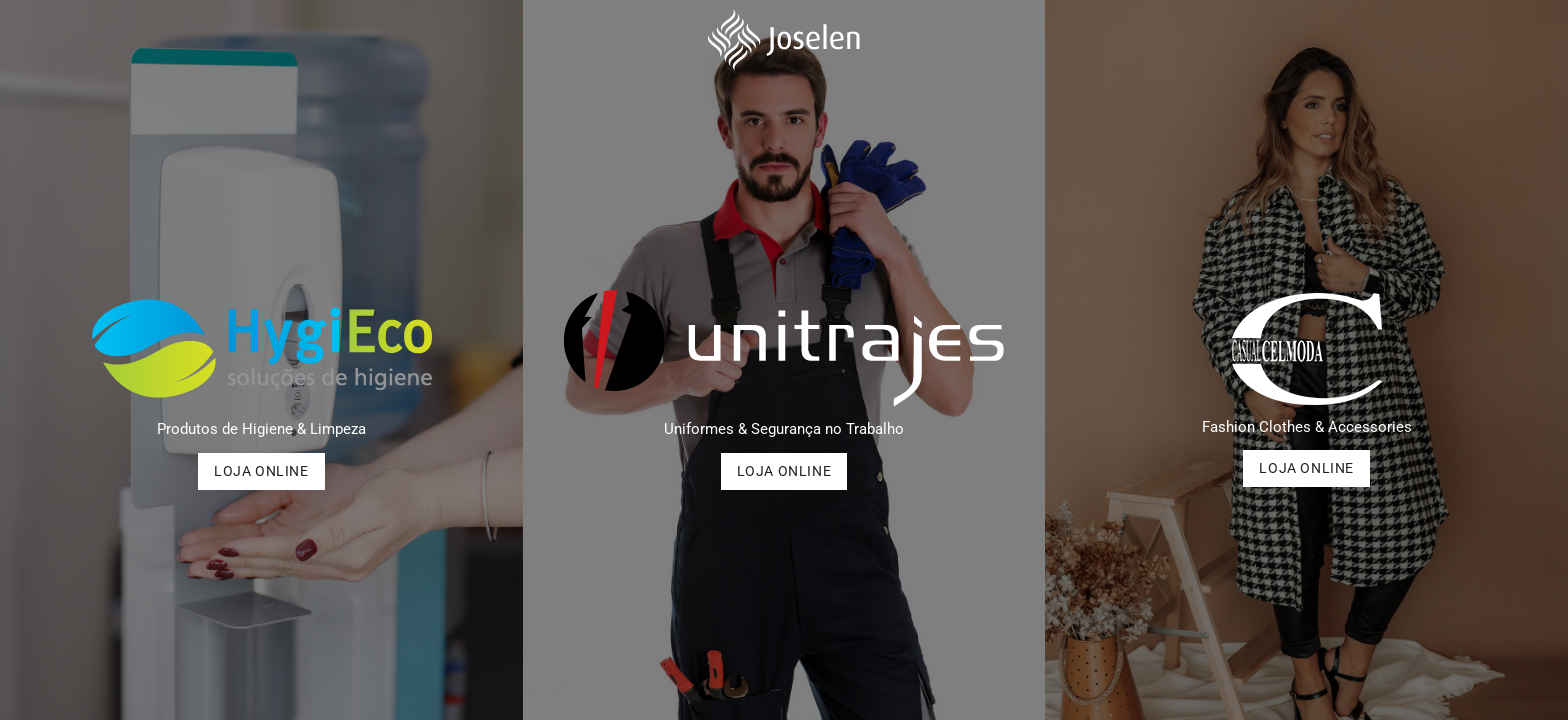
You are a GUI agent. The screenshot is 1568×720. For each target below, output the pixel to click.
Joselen (1387, 18)
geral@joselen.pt (460, 18)
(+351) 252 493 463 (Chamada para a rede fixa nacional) (210, 18)
